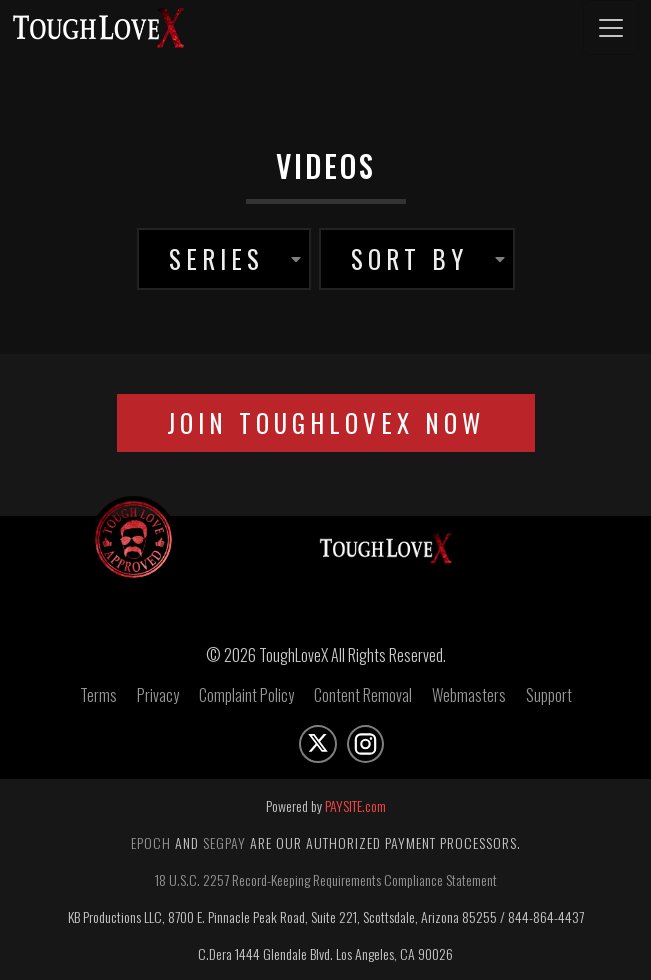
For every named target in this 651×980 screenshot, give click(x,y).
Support (549, 695)
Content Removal (363, 695)
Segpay (224, 842)
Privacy (158, 695)
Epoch (151, 842)
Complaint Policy (246, 695)
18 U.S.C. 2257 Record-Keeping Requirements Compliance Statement (326, 879)
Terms (98, 695)
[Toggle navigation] (611, 27)
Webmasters (469, 695)
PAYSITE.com (355, 805)
